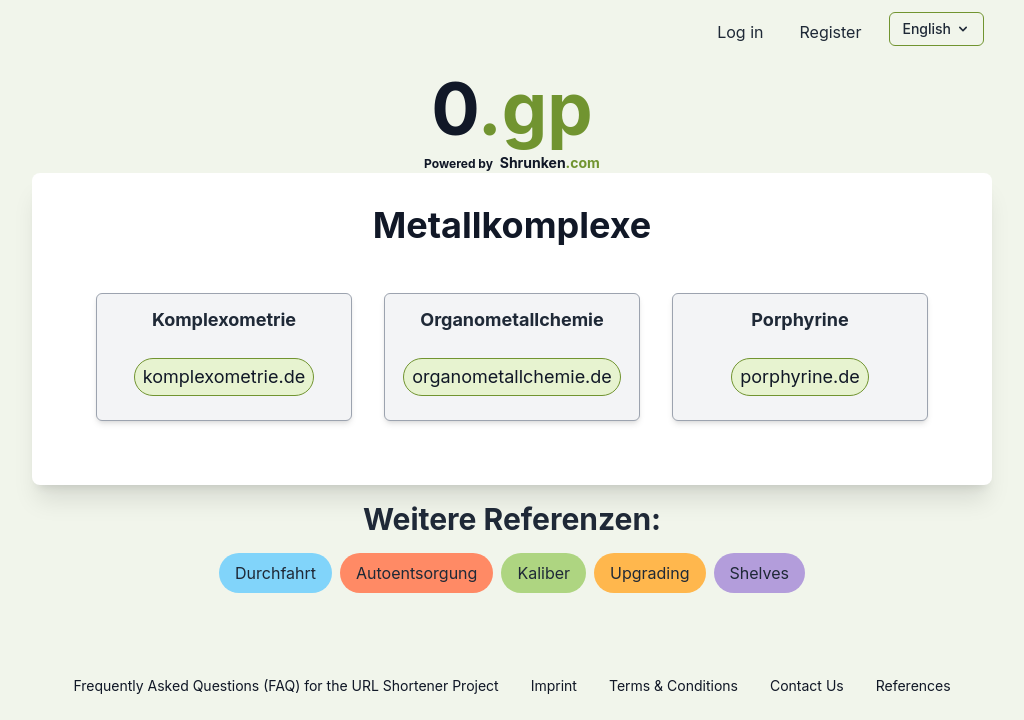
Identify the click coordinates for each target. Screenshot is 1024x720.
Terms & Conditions (673, 685)
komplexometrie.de (224, 376)
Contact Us (807, 685)
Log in (740, 32)
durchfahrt (275, 573)
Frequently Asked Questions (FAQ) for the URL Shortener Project (285, 685)
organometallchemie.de (512, 376)
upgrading (649, 573)
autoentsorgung (416, 573)
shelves (759, 573)
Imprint (554, 685)
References (913, 685)
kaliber (543, 573)
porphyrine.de (800, 376)
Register (830, 32)
